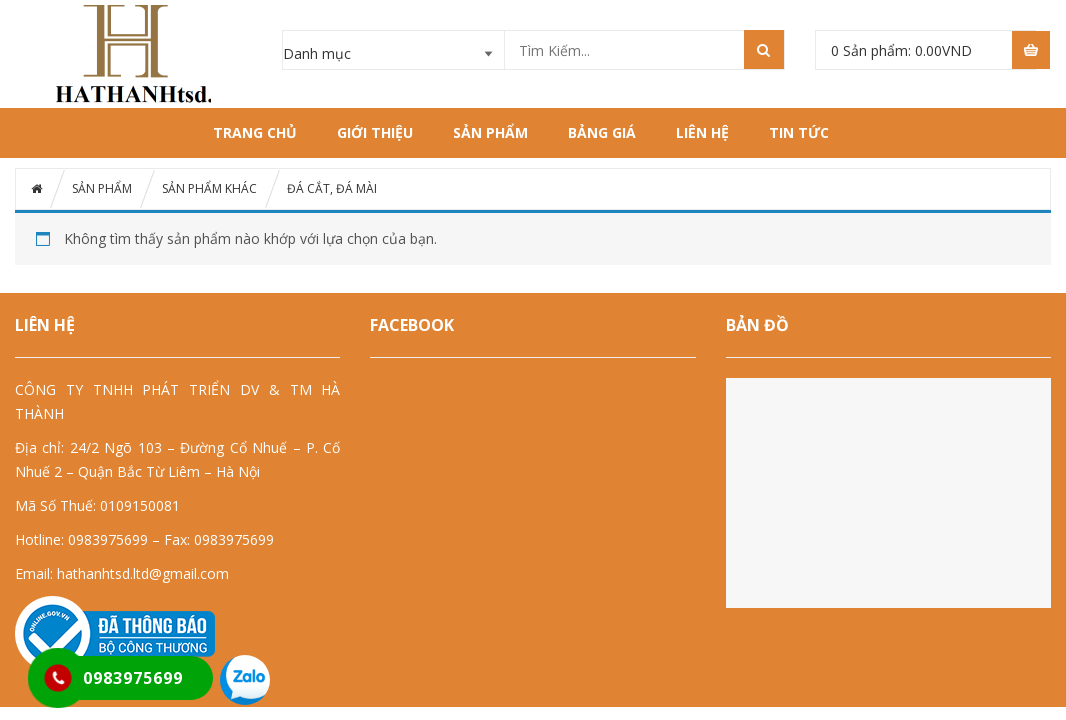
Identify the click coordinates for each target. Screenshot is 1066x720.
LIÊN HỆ (702, 132)
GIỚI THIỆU (375, 132)
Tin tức (799, 132)
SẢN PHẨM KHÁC (209, 188)
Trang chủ (255, 132)
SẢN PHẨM (490, 132)
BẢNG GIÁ (602, 132)
